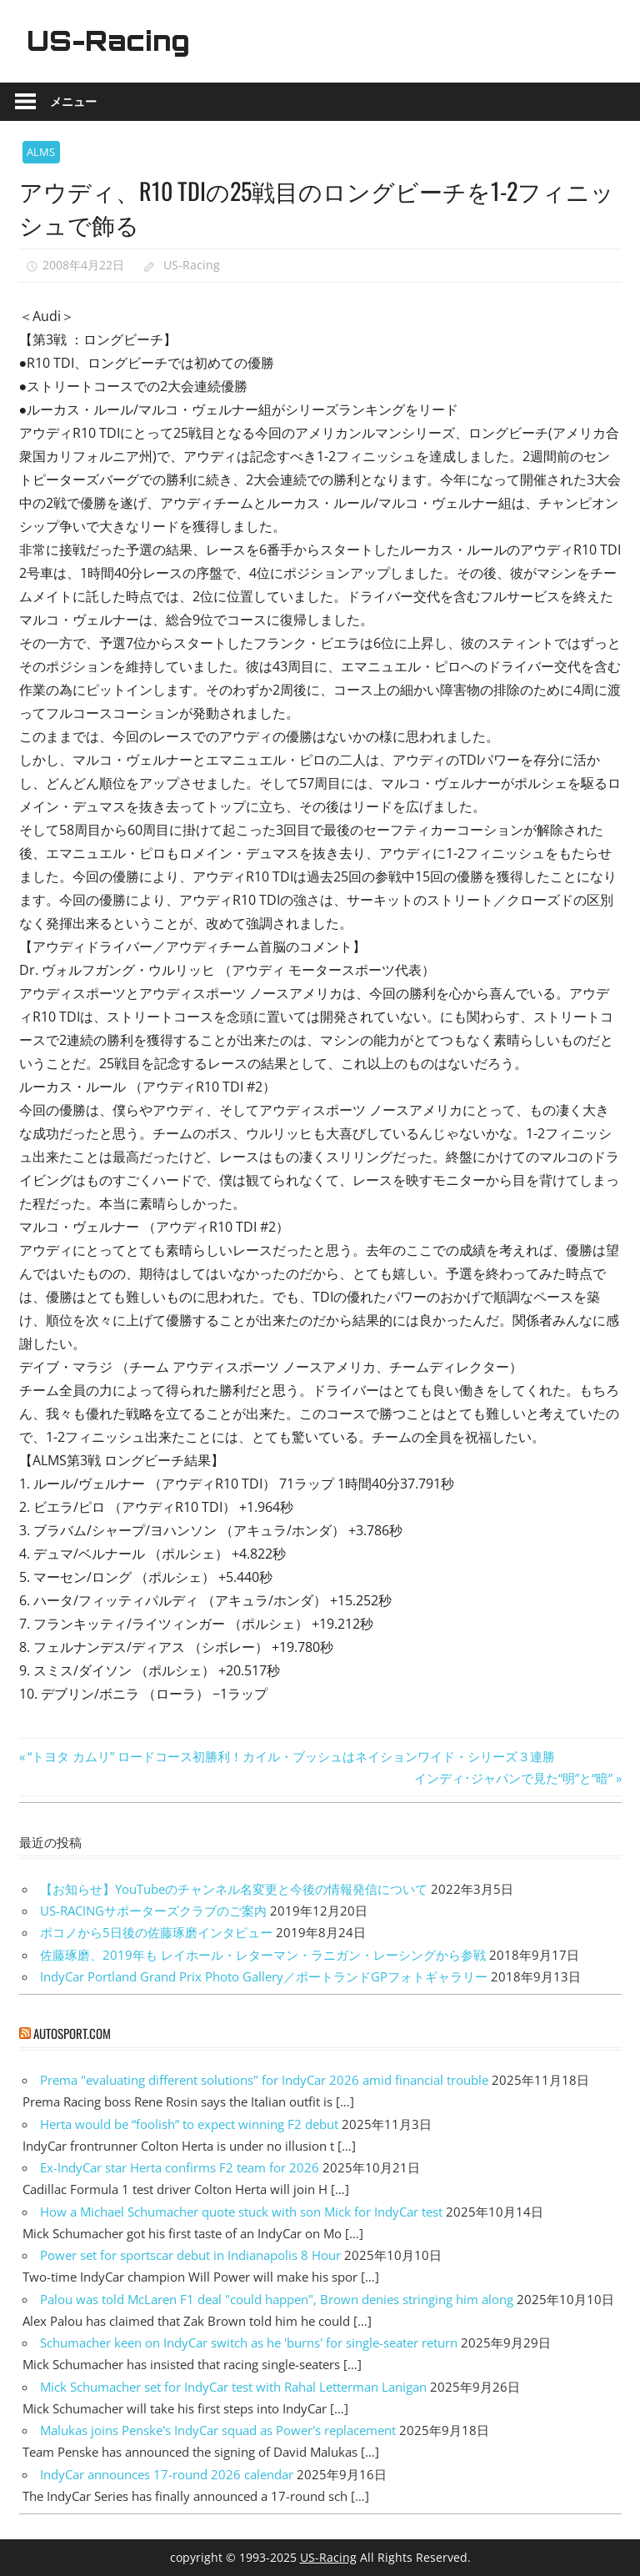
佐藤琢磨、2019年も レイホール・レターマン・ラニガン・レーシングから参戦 (263, 1954)
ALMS (41, 151)
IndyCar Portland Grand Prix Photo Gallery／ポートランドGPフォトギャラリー (264, 1976)
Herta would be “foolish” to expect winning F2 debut (189, 2124)
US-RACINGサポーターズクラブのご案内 (153, 1910)
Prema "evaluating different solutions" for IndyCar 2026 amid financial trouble (264, 2079)
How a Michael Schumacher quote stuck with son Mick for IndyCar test (241, 2211)
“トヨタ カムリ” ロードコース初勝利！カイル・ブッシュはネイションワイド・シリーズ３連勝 (291, 1756)
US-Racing (108, 41)
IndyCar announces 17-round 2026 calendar (166, 2474)
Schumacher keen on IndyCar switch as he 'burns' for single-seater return (249, 2342)
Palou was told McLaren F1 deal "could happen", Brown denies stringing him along (276, 2299)
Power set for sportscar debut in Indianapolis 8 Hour (190, 2255)
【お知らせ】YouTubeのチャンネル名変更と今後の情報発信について (234, 1889)
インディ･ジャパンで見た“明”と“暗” (513, 1778)
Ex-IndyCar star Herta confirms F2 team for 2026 (179, 2167)
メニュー (73, 101)
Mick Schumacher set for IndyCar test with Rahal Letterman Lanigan (233, 2386)
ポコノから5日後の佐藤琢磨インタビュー (156, 1932)
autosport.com (72, 2033)
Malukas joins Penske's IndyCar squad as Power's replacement (218, 2430)
